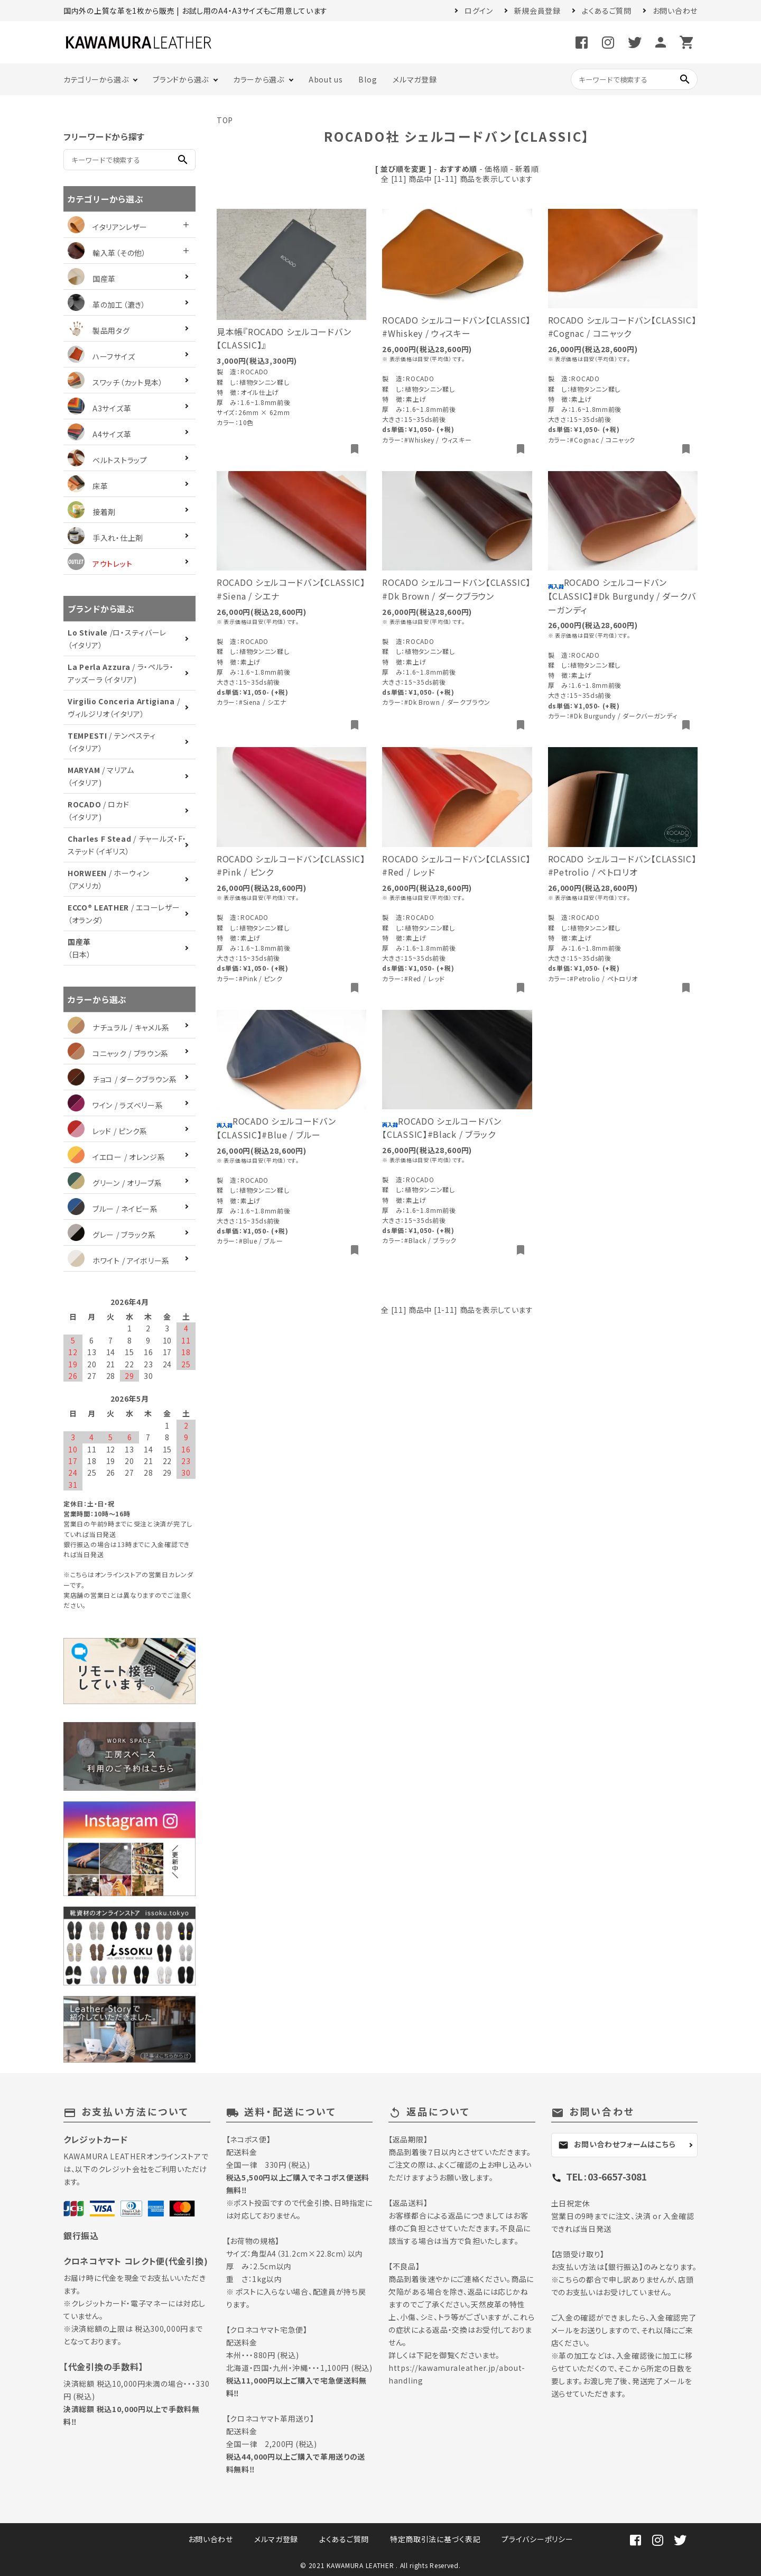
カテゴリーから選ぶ (95, 79)
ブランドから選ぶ (181, 79)
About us (326, 79)
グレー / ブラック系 (112, 1234)
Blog (367, 79)
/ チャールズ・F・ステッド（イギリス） (127, 845)
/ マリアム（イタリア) (101, 776)
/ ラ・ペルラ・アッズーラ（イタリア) (121, 673)
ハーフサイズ (101, 356)
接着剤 (92, 512)
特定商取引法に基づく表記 (435, 2539)
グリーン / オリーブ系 (115, 1182)
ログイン (479, 10)
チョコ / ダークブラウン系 (122, 1079)
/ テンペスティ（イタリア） (112, 741)
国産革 (92, 278)
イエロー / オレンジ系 (116, 1157)
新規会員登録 (537, 10)
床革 (88, 486)
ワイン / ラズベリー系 (115, 1105)
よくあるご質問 (607, 10)
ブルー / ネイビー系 (113, 1208)
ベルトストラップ (107, 460)
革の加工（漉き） (107, 304)
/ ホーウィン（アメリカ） (109, 879)
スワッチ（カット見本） (115, 382)
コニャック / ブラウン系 (118, 1053)
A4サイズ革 (99, 434)
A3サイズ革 (99, 408)
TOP (225, 120)
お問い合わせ (675, 10)
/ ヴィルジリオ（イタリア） (124, 707)
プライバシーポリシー (537, 2539)
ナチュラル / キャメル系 (119, 1027)
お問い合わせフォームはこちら (617, 2144)
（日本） (79, 948)
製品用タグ (99, 330)
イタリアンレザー (107, 227)
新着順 (527, 168)
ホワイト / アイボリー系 (119, 1260)
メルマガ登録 (415, 79)
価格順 (496, 168)
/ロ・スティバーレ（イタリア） (117, 638)
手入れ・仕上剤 (105, 537)
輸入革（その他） (107, 252)
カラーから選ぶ (258, 79)
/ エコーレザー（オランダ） (124, 913)
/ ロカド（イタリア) (98, 810)
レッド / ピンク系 (107, 1131)
